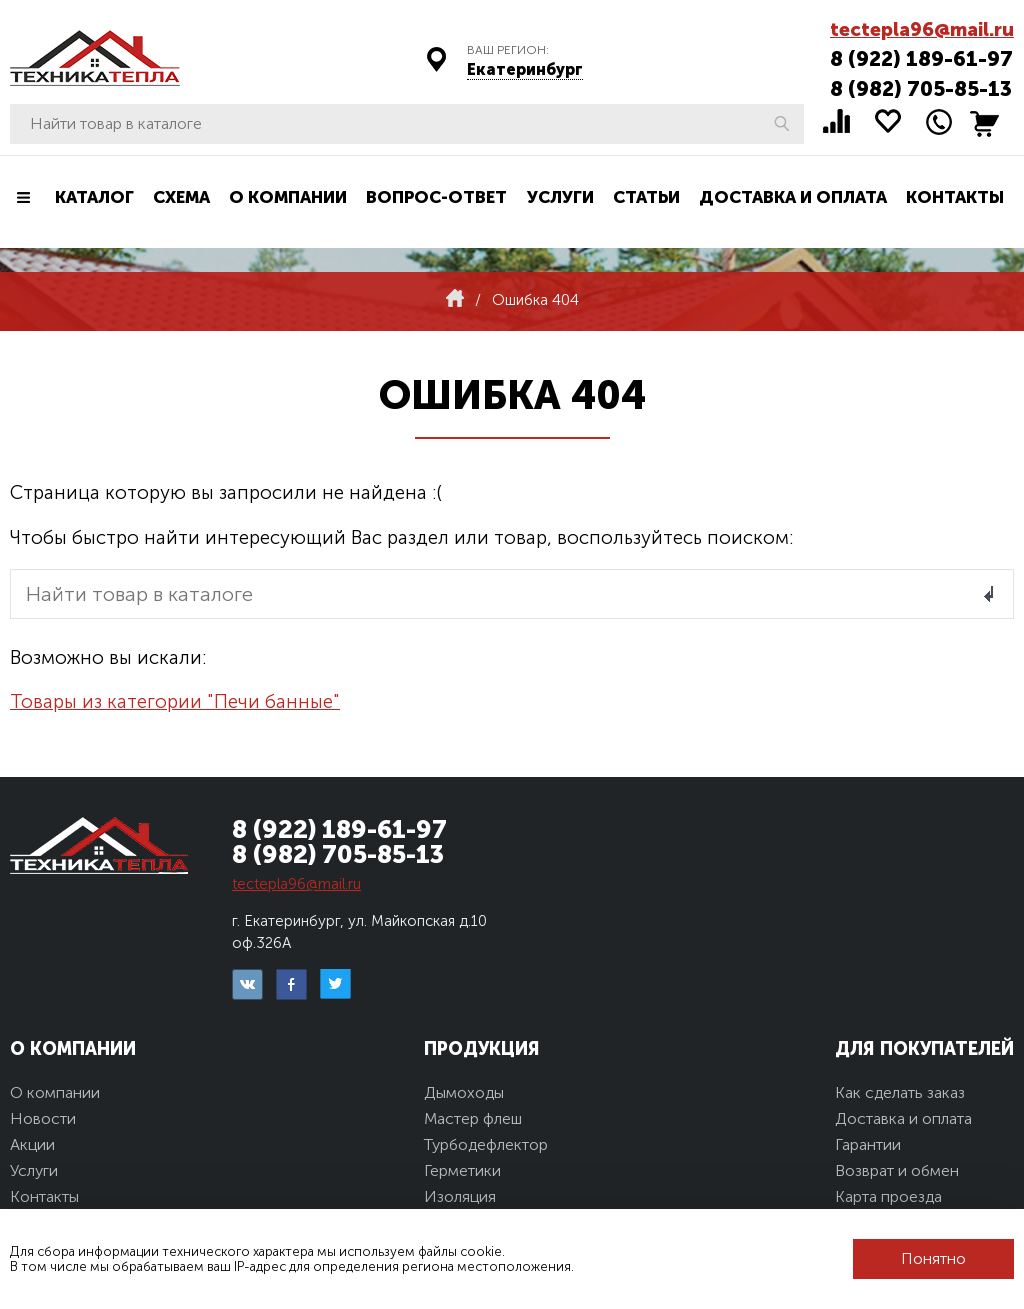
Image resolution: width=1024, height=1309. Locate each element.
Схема (181, 197)
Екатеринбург (525, 69)
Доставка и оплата (793, 197)
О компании (288, 197)
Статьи (646, 197)
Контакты (955, 197)
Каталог (94, 197)
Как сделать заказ (900, 1092)
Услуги (560, 197)
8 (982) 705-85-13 (921, 88)
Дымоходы (464, 1092)
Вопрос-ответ (436, 197)
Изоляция (460, 1196)
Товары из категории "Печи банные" (175, 701)
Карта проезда (888, 1196)
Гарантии (868, 1144)
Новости (43, 1118)
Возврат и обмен (897, 1170)
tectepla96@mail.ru (922, 29)
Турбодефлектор (486, 1144)
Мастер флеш (473, 1118)
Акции (32, 1144)
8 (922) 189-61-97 (921, 58)
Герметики (462, 1170)
